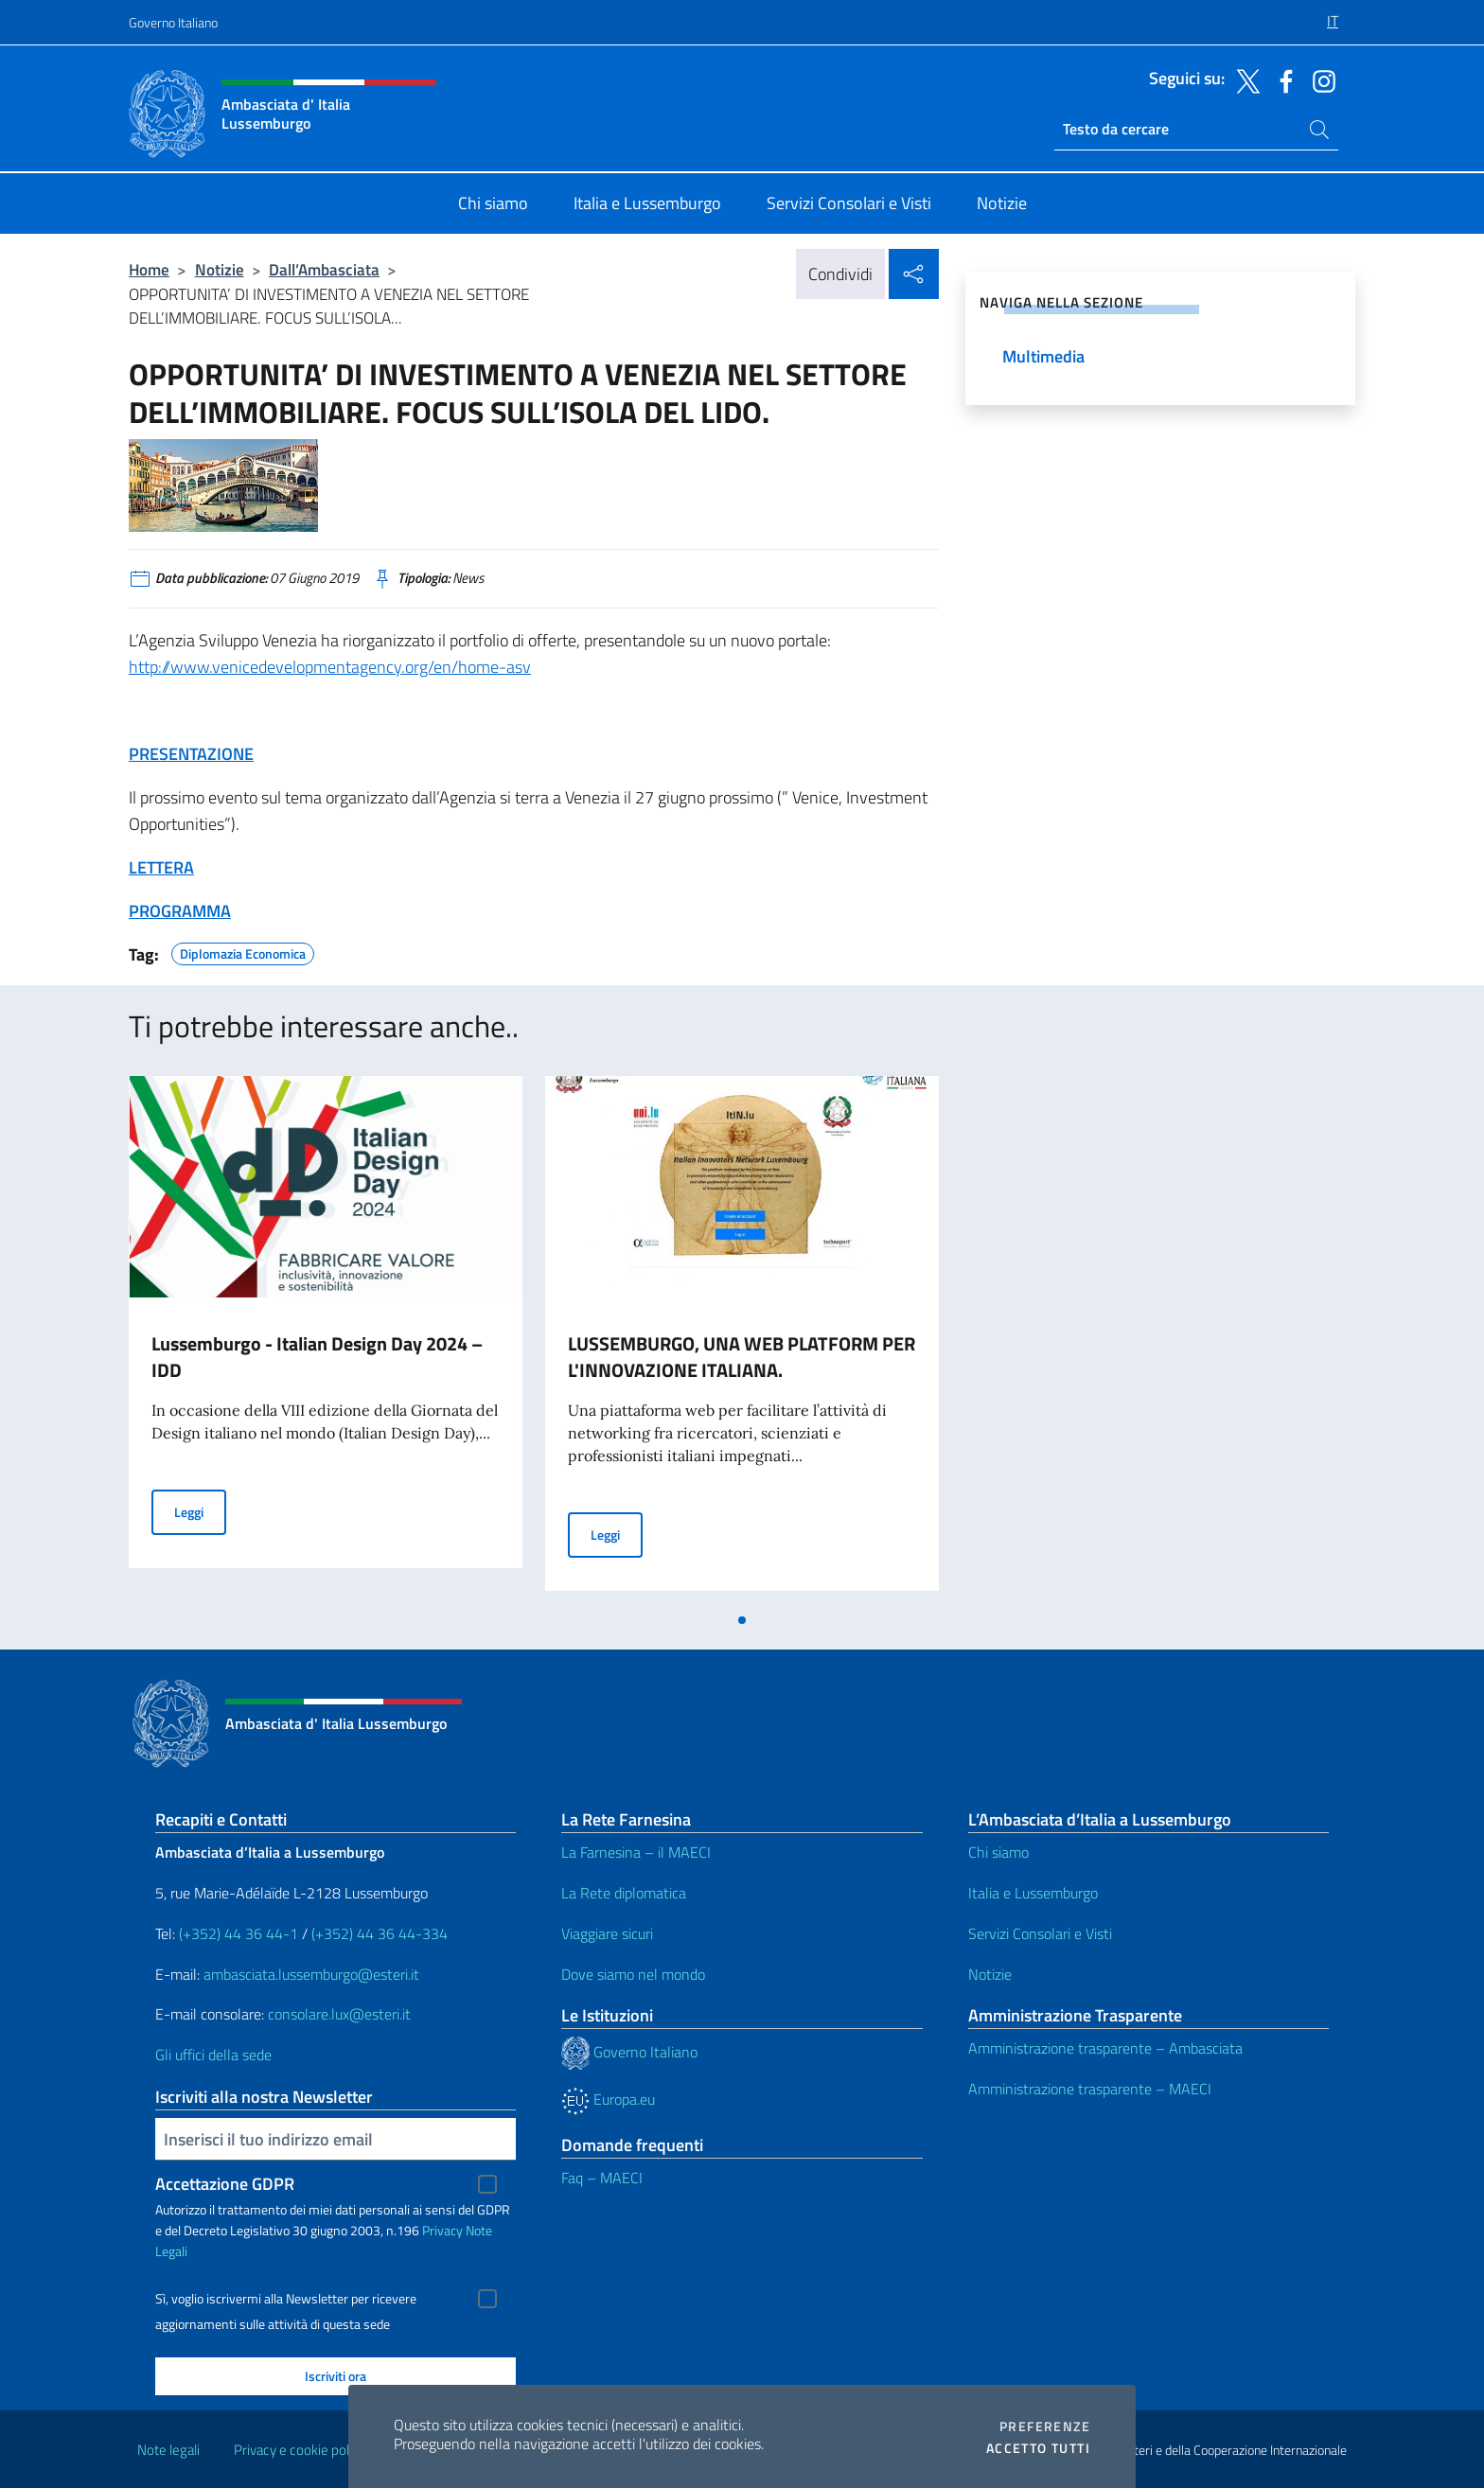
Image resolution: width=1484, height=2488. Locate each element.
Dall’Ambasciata (324, 269)
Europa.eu (608, 2099)
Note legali (168, 2450)
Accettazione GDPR (224, 2184)
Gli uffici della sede (213, 2054)
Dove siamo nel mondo (633, 1974)
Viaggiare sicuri (607, 1933)
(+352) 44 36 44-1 (238, 1933)
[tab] (742, 1620)
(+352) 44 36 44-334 (379, 1933)
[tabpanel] (325, 1339)
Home (149, 269)
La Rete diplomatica (623, 1892)
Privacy (442, 2230)
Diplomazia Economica (243, 951)
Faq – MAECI (602, 2177)
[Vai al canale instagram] (1319, 79)
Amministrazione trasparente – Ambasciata (1105, 2048)
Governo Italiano (173, 22)
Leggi (200, 1511)
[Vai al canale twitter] (1244, 79)
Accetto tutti (1038, 2448)
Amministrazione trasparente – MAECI (1089, 2088)
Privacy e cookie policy (299, 2450)
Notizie (219, 269)
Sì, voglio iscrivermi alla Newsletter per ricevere (285, 2298)
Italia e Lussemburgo (1033, 1892)
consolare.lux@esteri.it (339, 2014)
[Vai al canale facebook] (1281, 79)
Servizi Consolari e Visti (1040, 1933)
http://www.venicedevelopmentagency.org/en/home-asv (330, 666)
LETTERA (161, 867)
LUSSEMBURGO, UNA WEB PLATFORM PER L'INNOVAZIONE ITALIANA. (741, 1357)
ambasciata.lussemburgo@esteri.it (311, 1974)
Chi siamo (998, 1852)
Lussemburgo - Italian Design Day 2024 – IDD (317, 1357)
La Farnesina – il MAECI (636, 1852)
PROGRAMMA (180, 911)
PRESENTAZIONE (191, 754)
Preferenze (1044, 2426)
